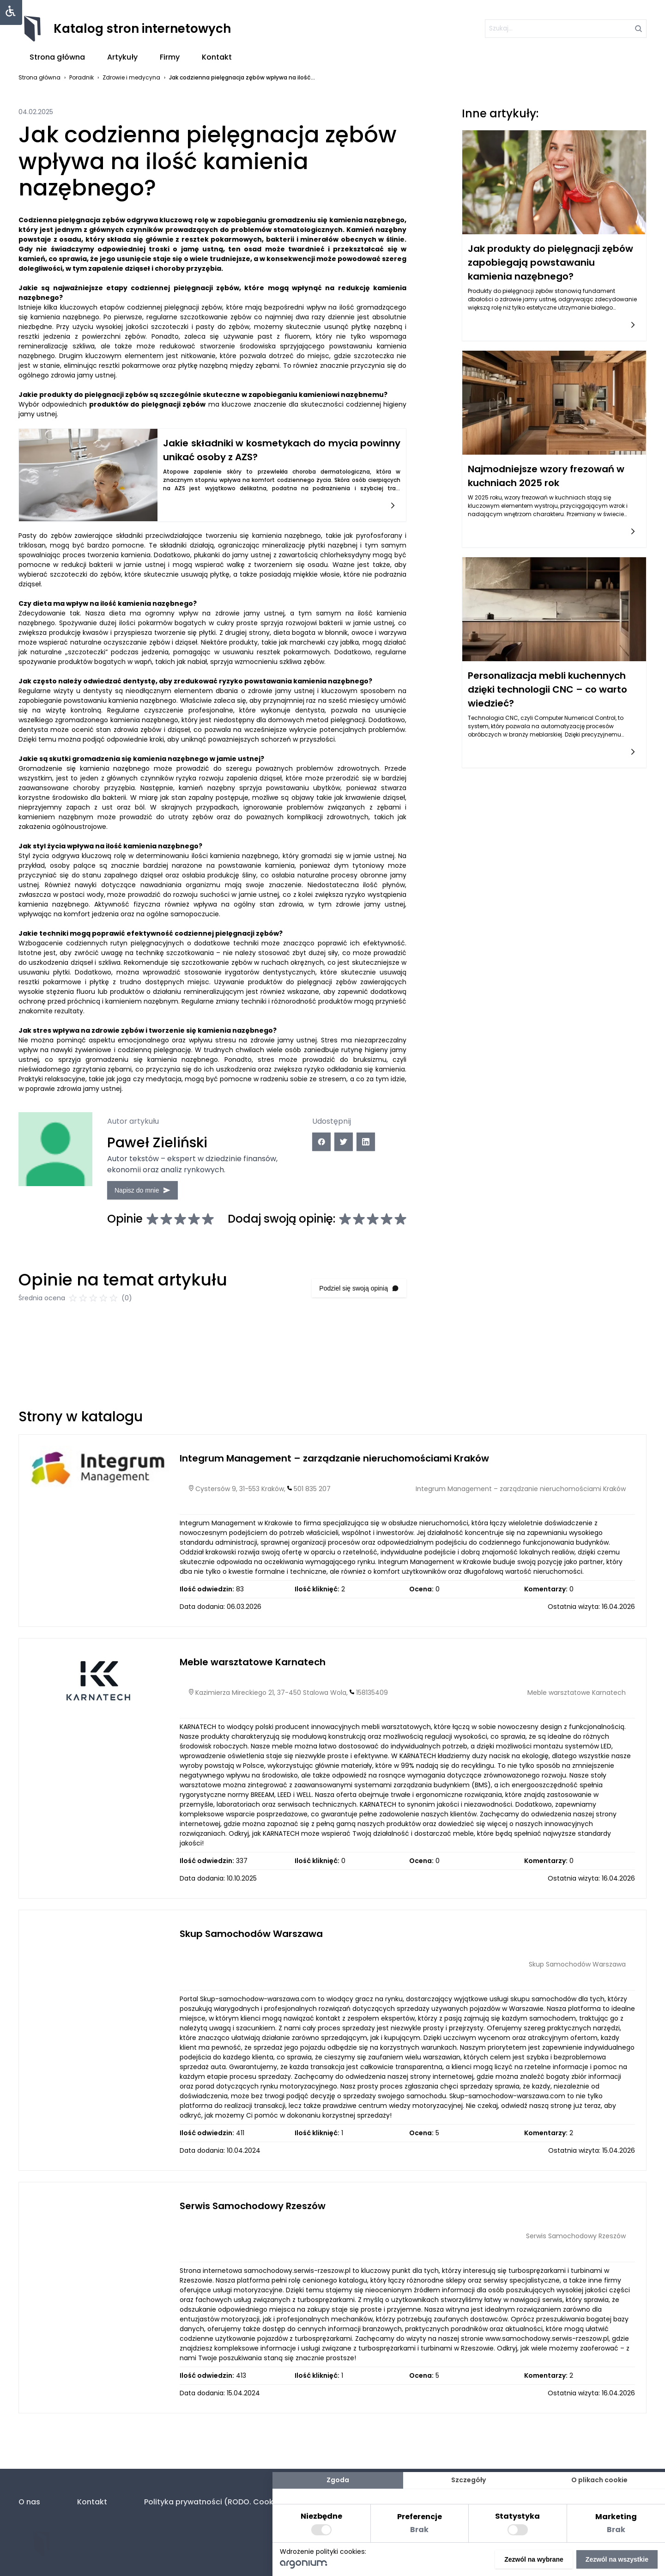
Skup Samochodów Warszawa (251, 1943)
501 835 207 (312, 1497)
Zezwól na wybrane (533, 2559)
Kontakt (217, 57)
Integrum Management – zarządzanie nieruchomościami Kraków (334, 1467)
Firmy (170, 57)
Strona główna (57, 57)
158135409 (372, 1701)
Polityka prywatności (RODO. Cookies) (216, 2502)
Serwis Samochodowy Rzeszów (253, 2214)
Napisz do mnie (148, 1188)
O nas (29, 2502)
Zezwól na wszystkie (617, 2559)
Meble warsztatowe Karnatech (253, 1671)
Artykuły (122, 57)
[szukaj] (566, 28)
